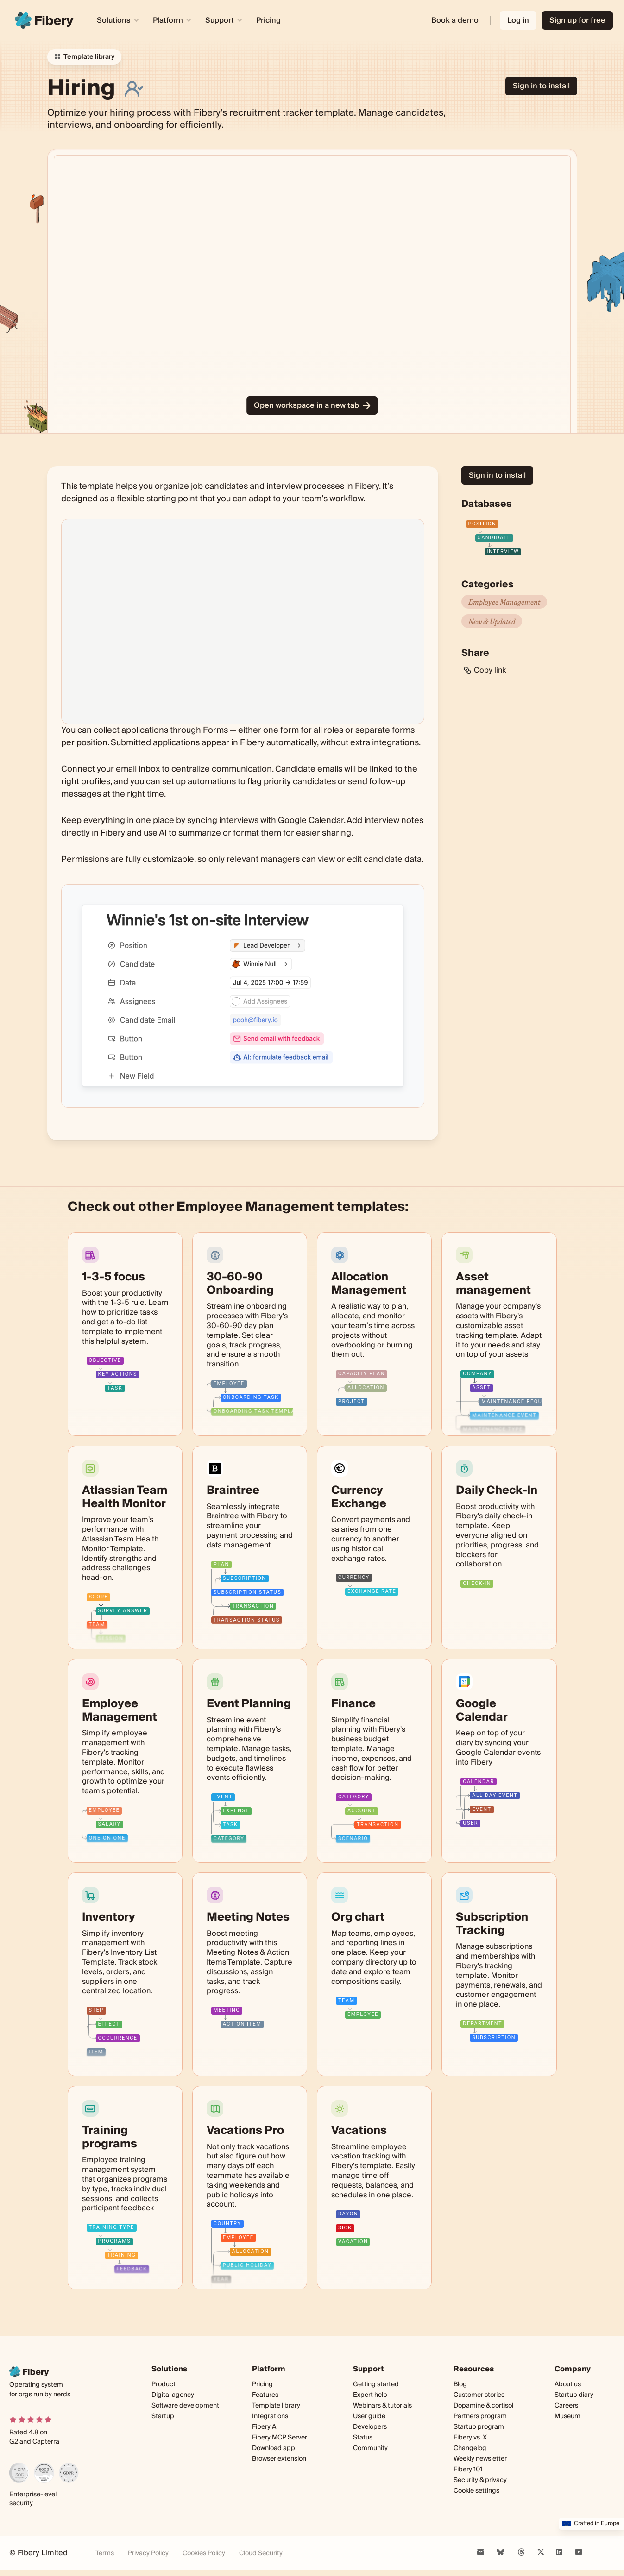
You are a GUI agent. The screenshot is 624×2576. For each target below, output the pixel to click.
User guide (369, 2416)
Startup (162, 2416)
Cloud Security (261, 2553)
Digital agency (172, 2395)
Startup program (479, 2427)
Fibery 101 (468, 2469)
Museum (567, 2416)
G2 (13, 2441)
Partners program (480, 2416)
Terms (104, 2553)
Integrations (270, 2416)
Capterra (45, 2441)
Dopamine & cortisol (483, 2405)
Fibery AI (265, 2427)
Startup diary (574, 2395)
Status (362, 2438)
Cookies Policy (204, 2553)
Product (163, 2384)
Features (265, 2395)
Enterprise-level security (33, 2499)
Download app (273, 2448)
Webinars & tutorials (382, 2405)
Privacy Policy (148, 2553)
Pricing (268, 20)
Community (370, 2448)
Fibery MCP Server (279, 2437)
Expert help (370, 2395)
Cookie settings (476, 2490)
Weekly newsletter (480, 2459)
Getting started (376, 2384)
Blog (460, 2384)
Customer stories (479, 2395)
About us (568, 2384)
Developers (370, 2427)
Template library (276, 2405)
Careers (566, 2405)
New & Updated (491, 621)
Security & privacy (480, 2480)
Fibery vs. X (470, 2437)
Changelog (470, 2448)
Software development (185, 2405)
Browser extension (279, 2458)
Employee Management (504, 601)
